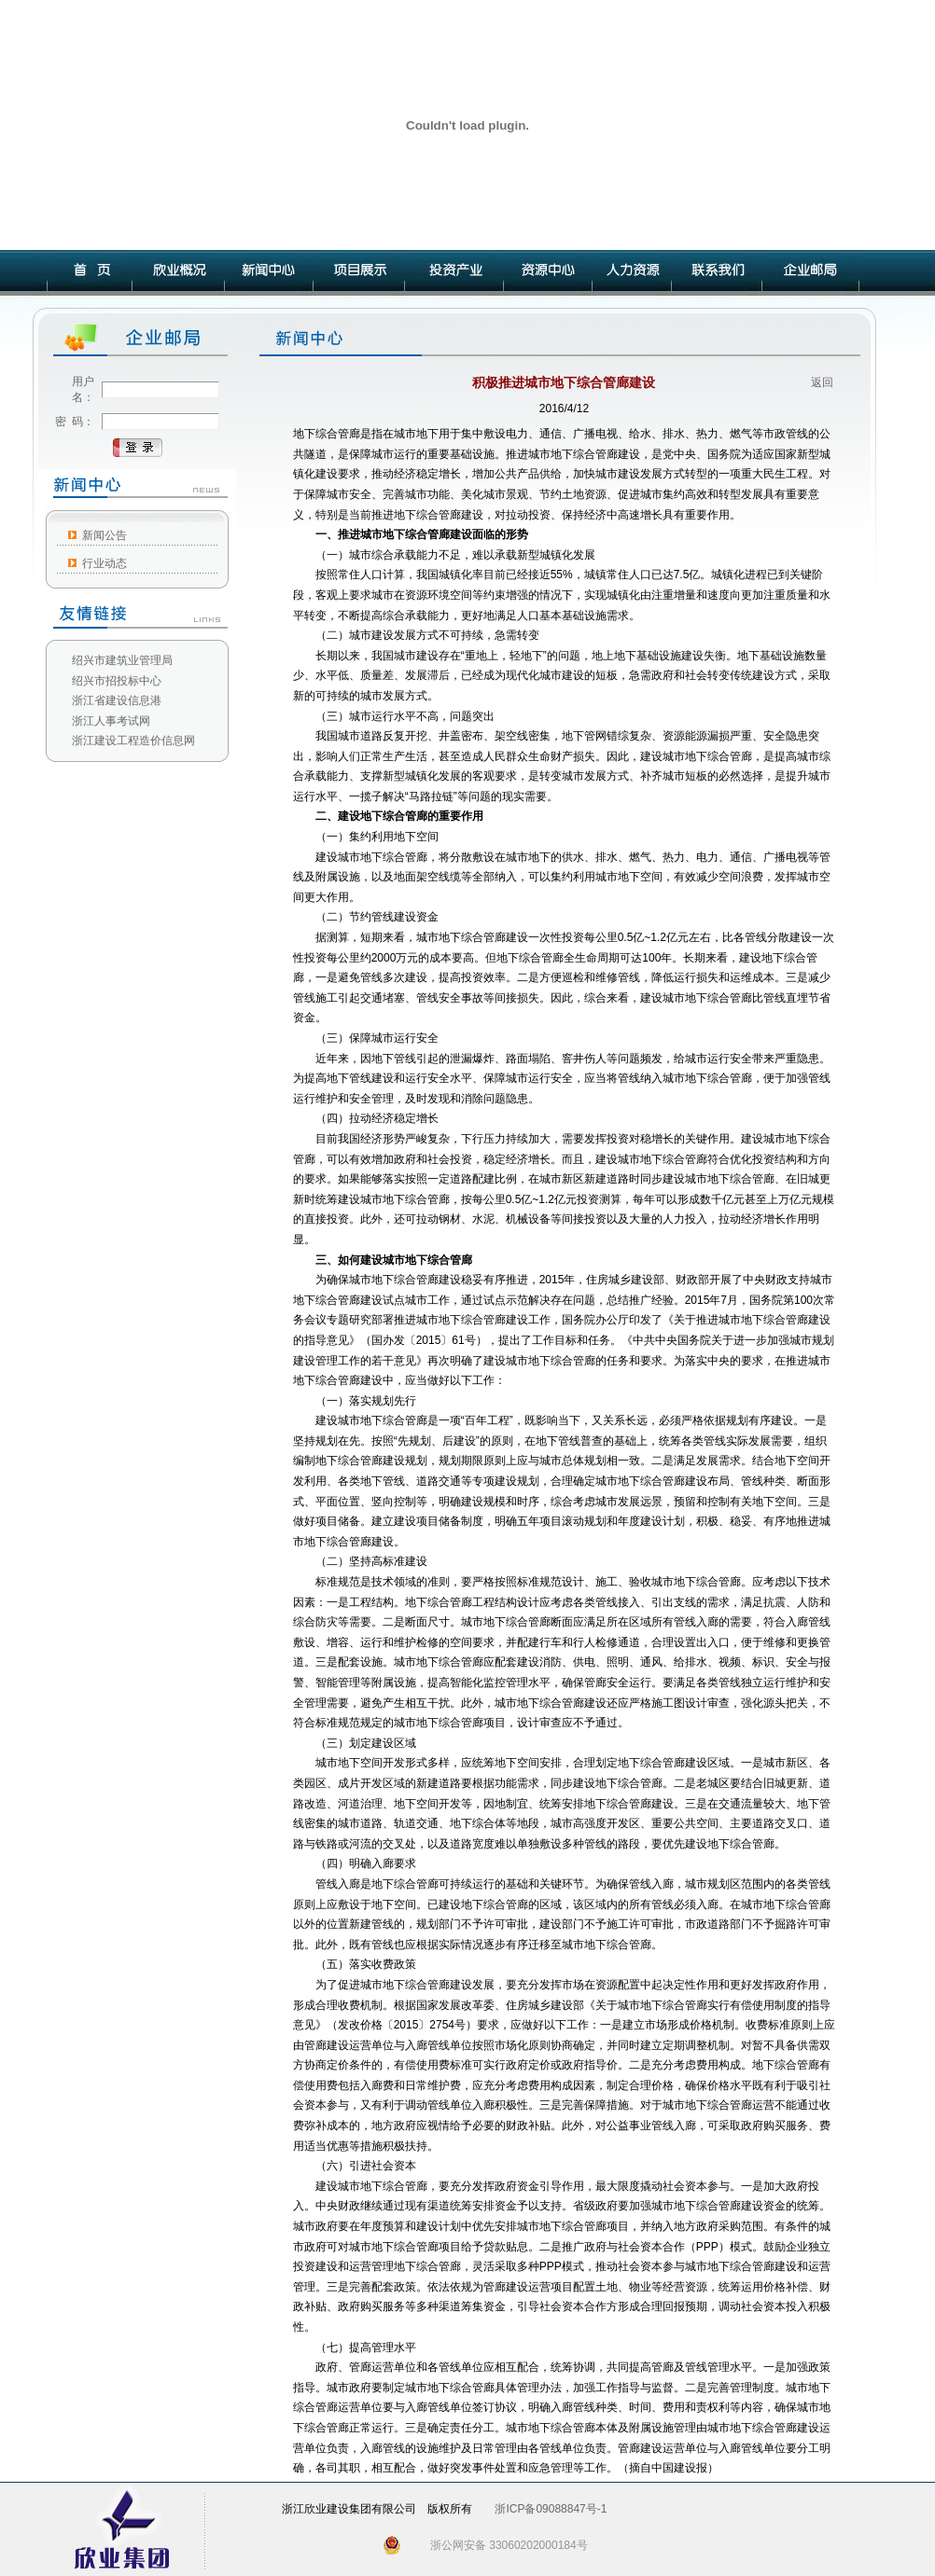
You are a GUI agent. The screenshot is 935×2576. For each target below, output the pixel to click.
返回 (822, 382)
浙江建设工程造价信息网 (133, 740)
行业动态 (104, 563)
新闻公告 (104, 535)
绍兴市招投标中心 (116, 680)
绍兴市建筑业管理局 (122, 660)
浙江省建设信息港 (116, 700)
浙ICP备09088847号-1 (551, 2508)
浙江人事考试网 (111, 720)
